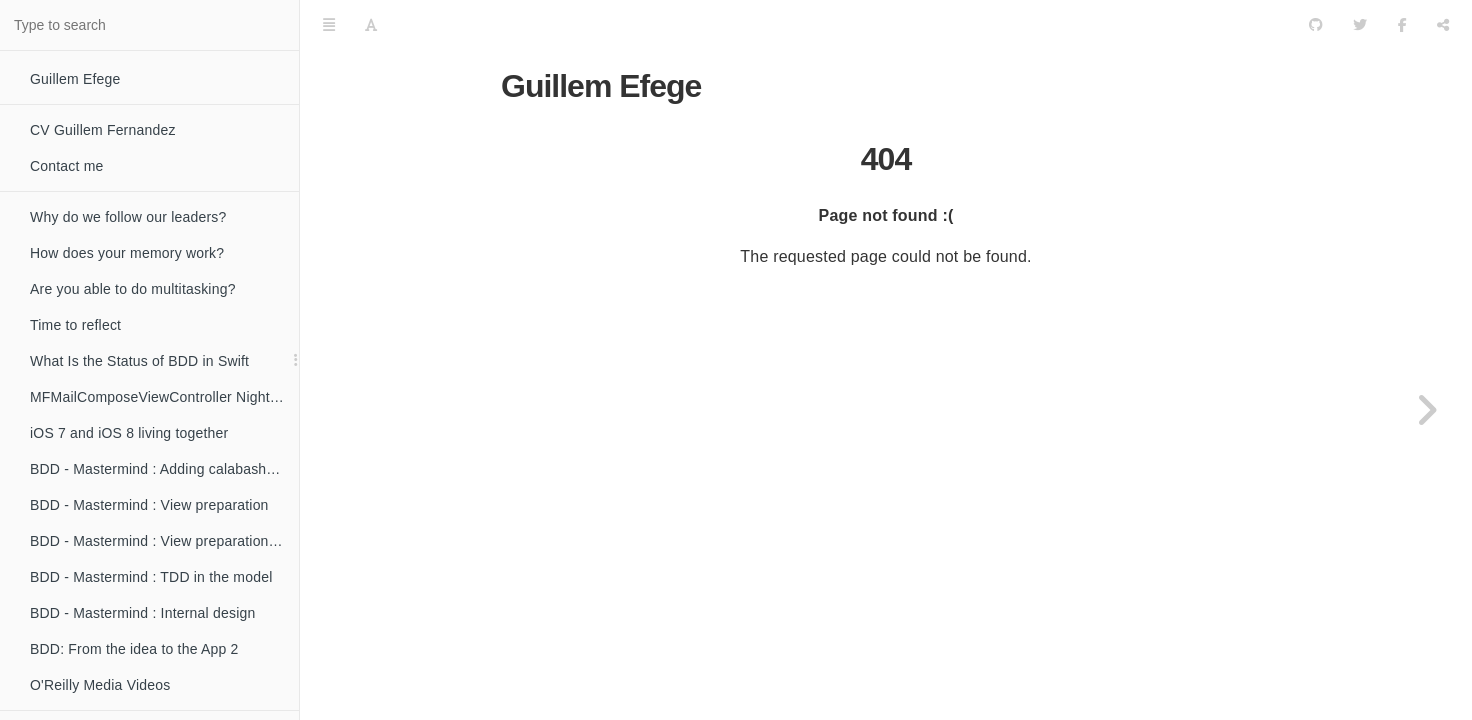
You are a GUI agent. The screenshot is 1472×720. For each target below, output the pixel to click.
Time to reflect (75, 325)
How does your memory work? (127, 253)
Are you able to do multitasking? (133, 289)
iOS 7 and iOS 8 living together (129, 433)
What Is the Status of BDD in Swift (139, 361)
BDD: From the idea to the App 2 (134, 649)
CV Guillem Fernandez (103, 130)
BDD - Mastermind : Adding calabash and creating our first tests (164, 469)
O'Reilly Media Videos (100, 685)
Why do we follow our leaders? (128, 217)
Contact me (67, 166)
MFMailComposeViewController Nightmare (164, 397)
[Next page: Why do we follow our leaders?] (1427, 410)
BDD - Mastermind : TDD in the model (151, 577)
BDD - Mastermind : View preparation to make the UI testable (164, 541)
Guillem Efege (75, 79)
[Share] (1443, 25)
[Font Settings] (371, 25)
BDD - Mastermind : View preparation (149, 505)
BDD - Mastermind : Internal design (142, 613)
